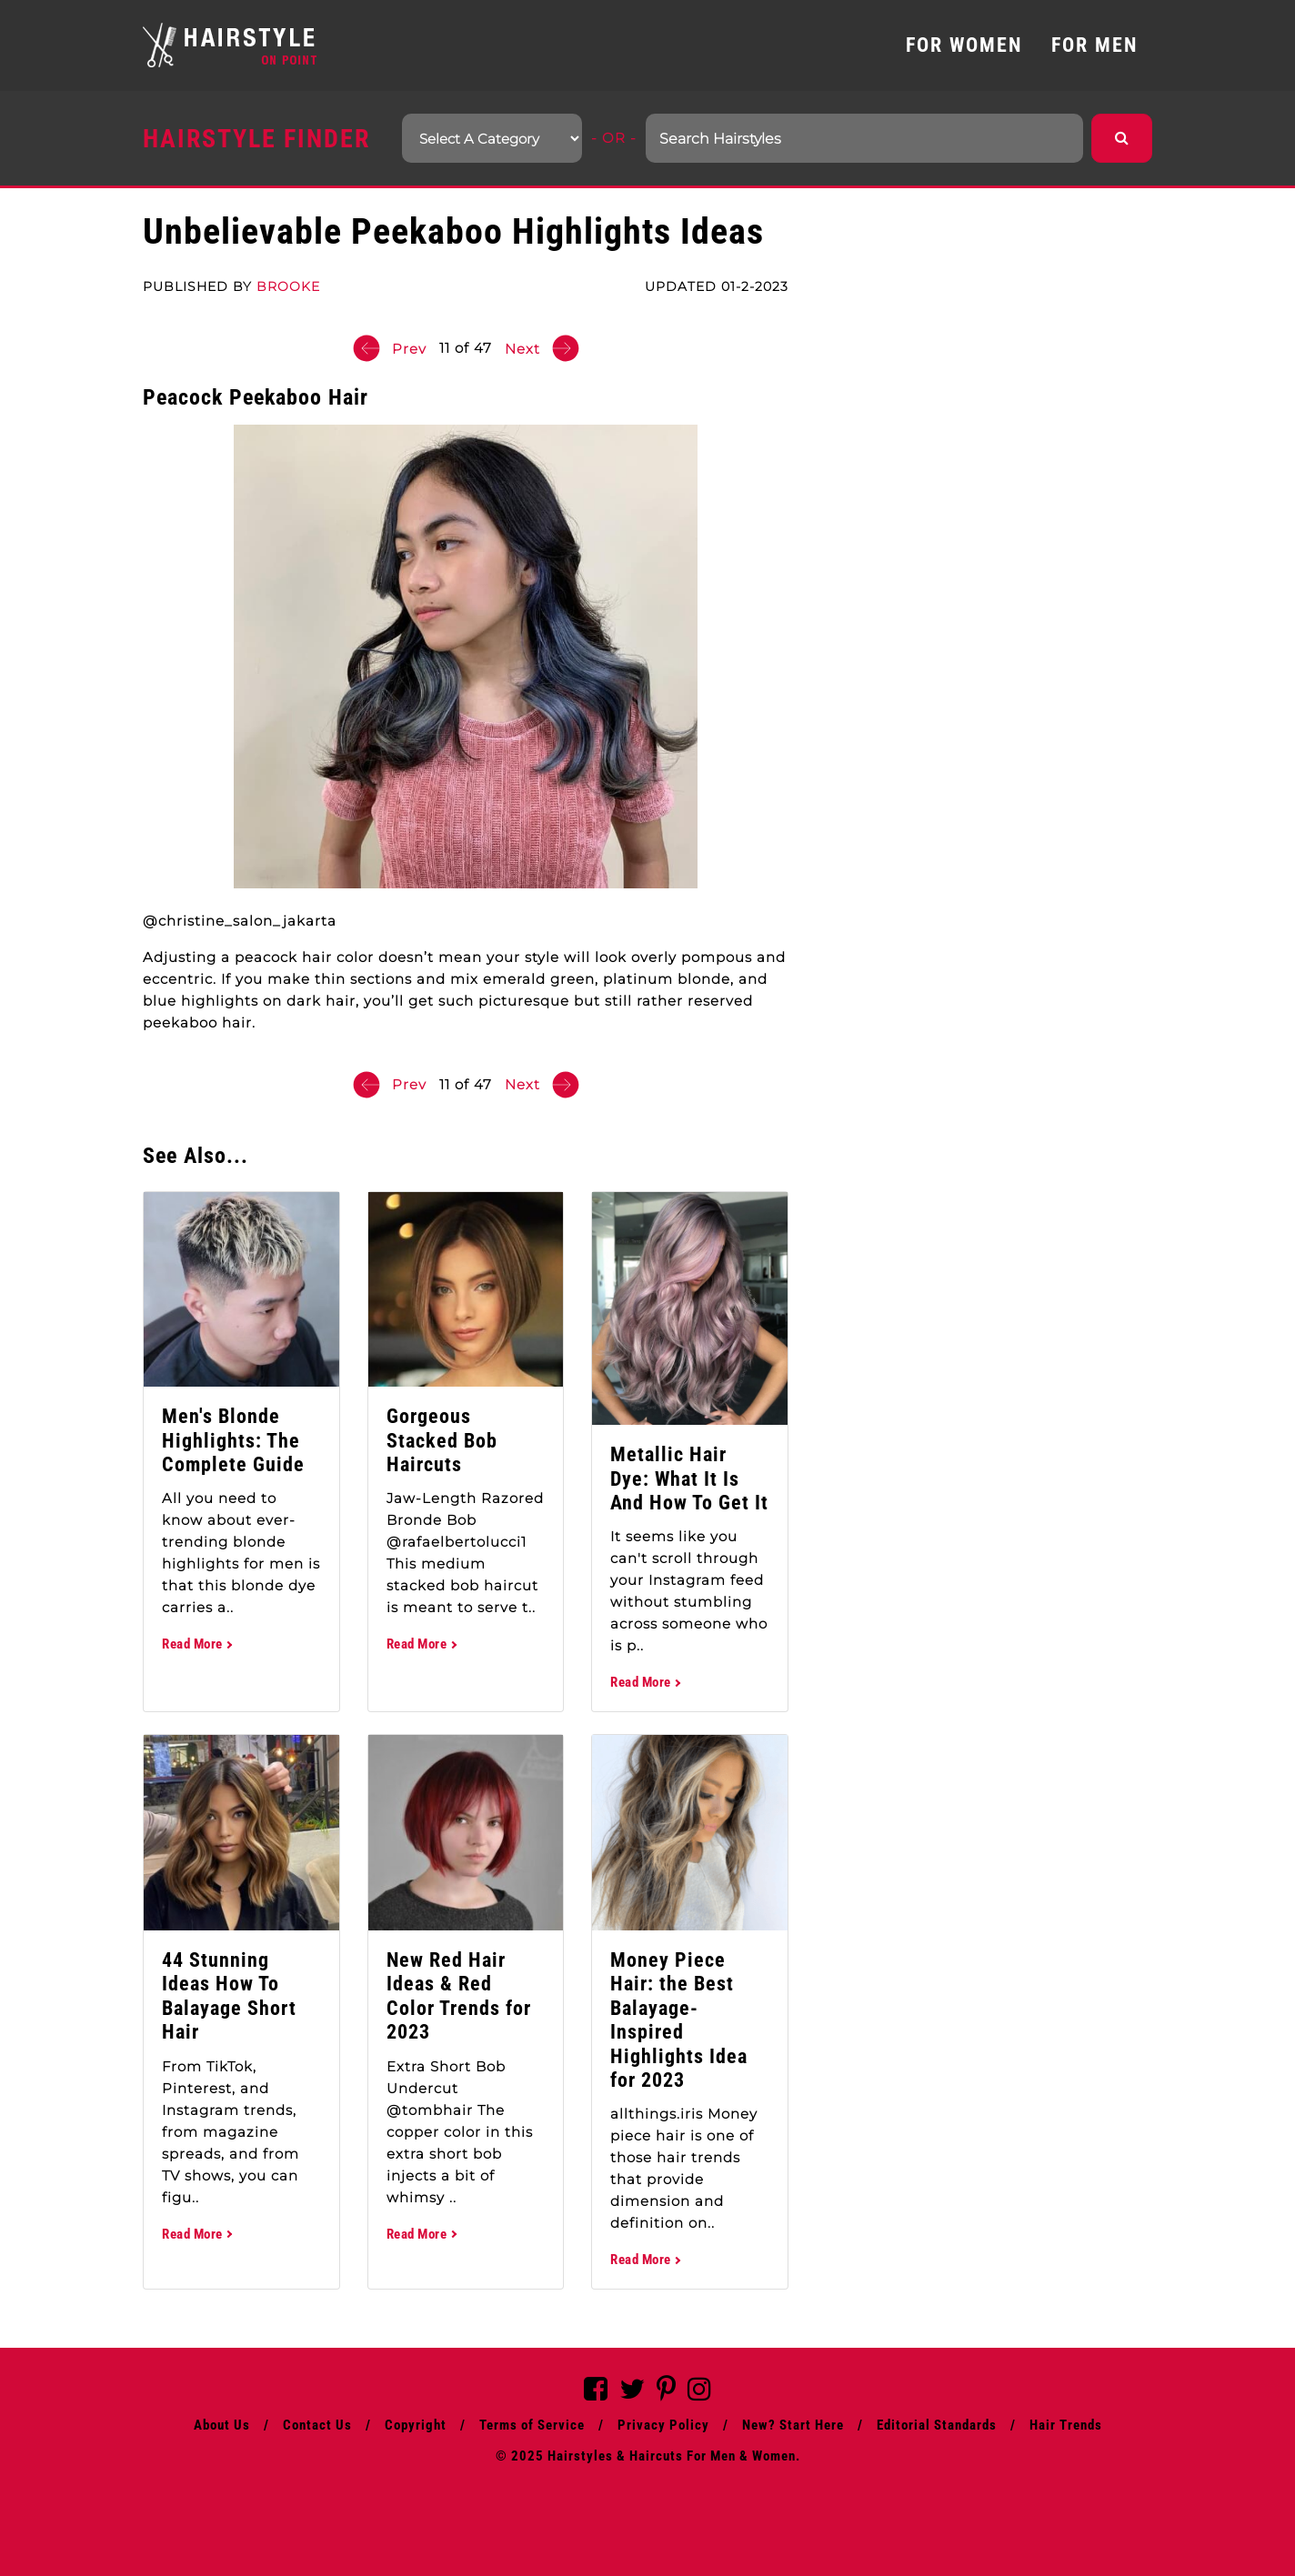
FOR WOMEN (964, 45)
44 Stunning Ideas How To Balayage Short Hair (229, 1996)
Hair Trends (1065, 2425)
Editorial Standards (937, 2425)
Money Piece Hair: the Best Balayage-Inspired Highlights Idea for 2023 (679, 2020)
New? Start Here (793, 2425)
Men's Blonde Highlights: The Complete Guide (233, 1440)
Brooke (288, 286)
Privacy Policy (663, 2425)
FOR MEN (1094, 45)
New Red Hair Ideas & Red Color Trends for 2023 (458, 1996)
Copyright (416, 2425)
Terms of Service (532, 2425)
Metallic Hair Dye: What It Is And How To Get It (689, 1478)
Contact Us (317, 2425)
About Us (222, 2425)
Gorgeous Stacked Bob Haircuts (441, 1440)
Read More (196, 1644)
